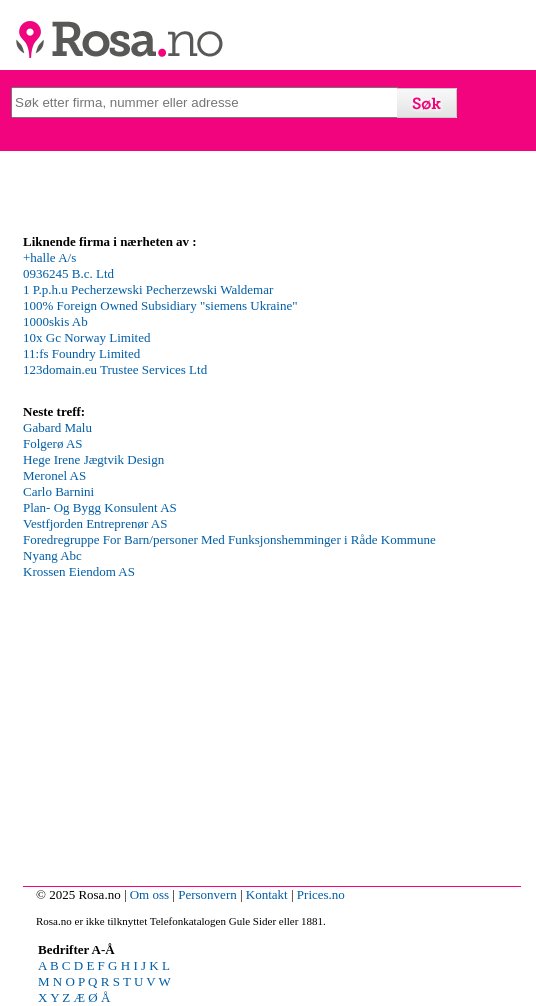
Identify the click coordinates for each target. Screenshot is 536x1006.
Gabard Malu (57, 427)
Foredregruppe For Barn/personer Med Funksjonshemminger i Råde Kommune (229, 539)
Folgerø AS (53, 443)
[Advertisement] (268, 866)
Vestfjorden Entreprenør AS (95, 523)
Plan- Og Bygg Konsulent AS (100, 507)
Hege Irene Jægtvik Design (93, 459)
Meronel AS (54, 475)
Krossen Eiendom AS (79, 571)
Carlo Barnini (58, 491)
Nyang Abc (52, 555)
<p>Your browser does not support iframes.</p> (173, 325)
